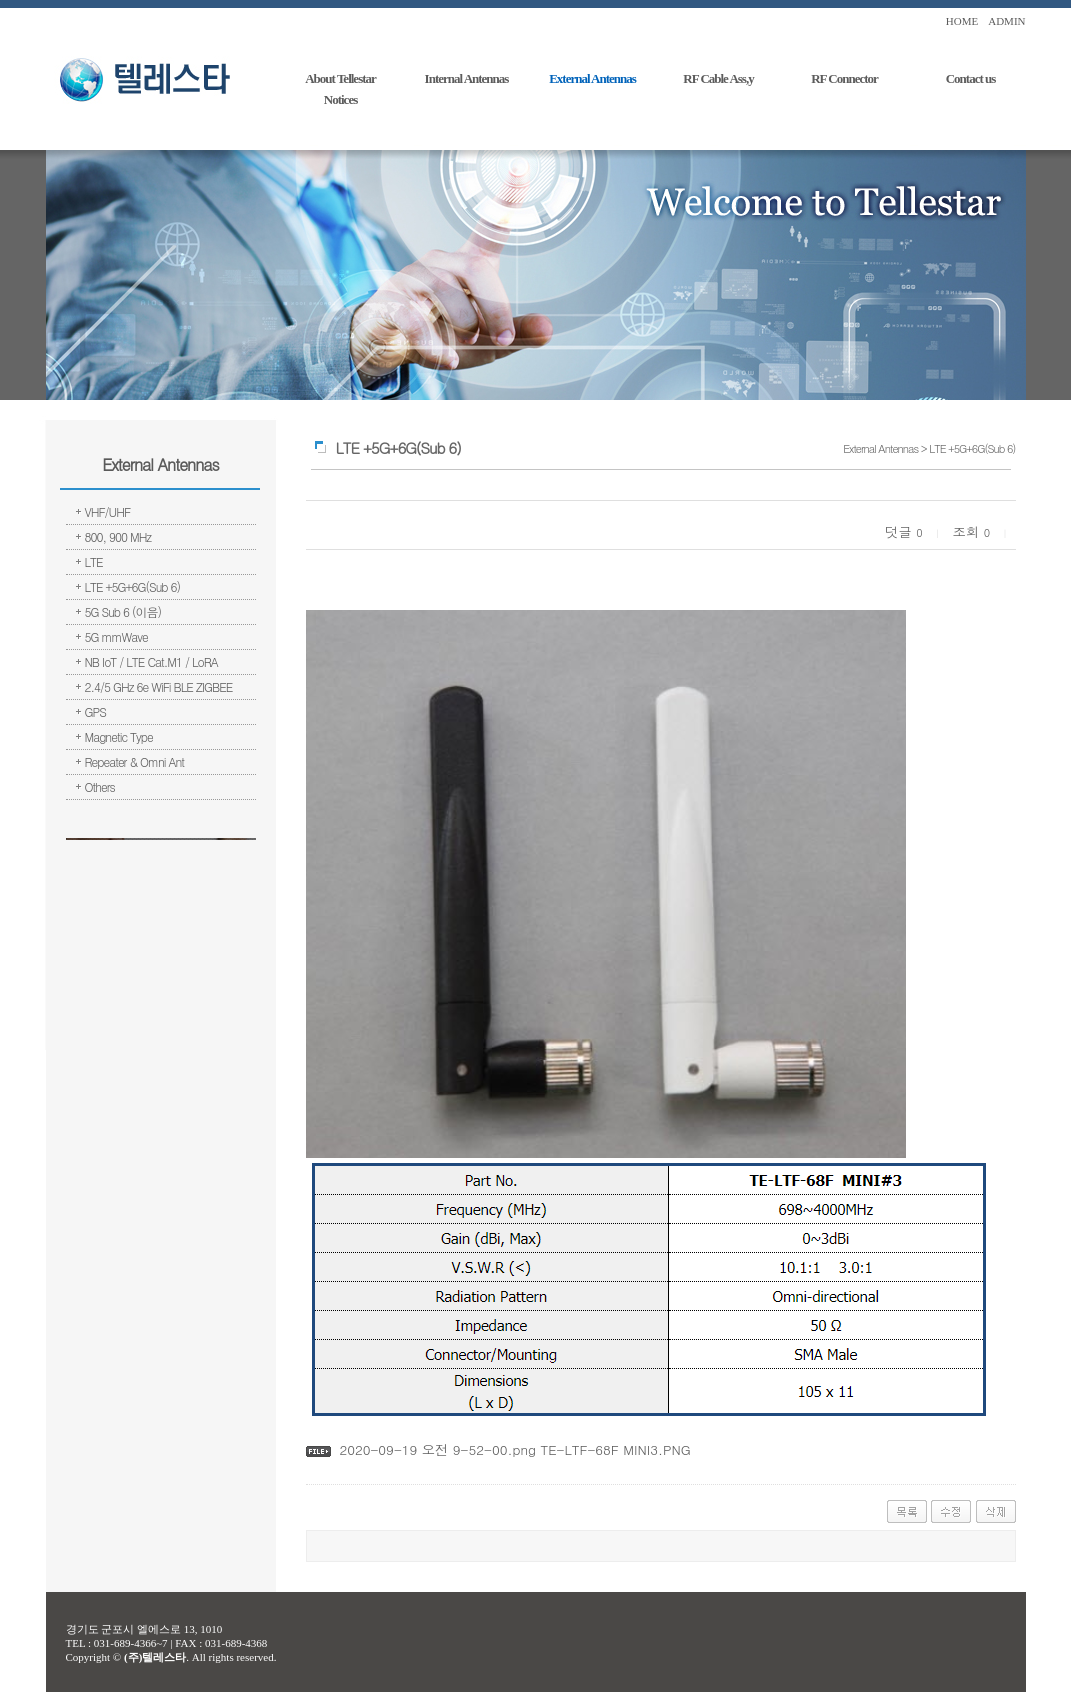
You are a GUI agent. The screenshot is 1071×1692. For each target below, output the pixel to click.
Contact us (971, 78)
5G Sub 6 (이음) (123, 611)
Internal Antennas (467, 78)
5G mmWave (116, 636)
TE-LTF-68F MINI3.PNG (613, 1449)
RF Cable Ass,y (718, 78)
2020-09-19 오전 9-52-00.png (437, 1449)
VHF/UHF (108, 511)
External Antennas (592, 78)
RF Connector (844, 78)
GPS (95, 711)
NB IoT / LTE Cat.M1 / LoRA (151, 661)
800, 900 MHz (118, 536)
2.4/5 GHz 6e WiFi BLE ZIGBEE (159, 686)
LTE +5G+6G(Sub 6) (133, 586)
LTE (94, 561)
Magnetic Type (119, 736)
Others (100, 786)
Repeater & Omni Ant (135, 761)
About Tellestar (340, 78)
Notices (340, 99)
